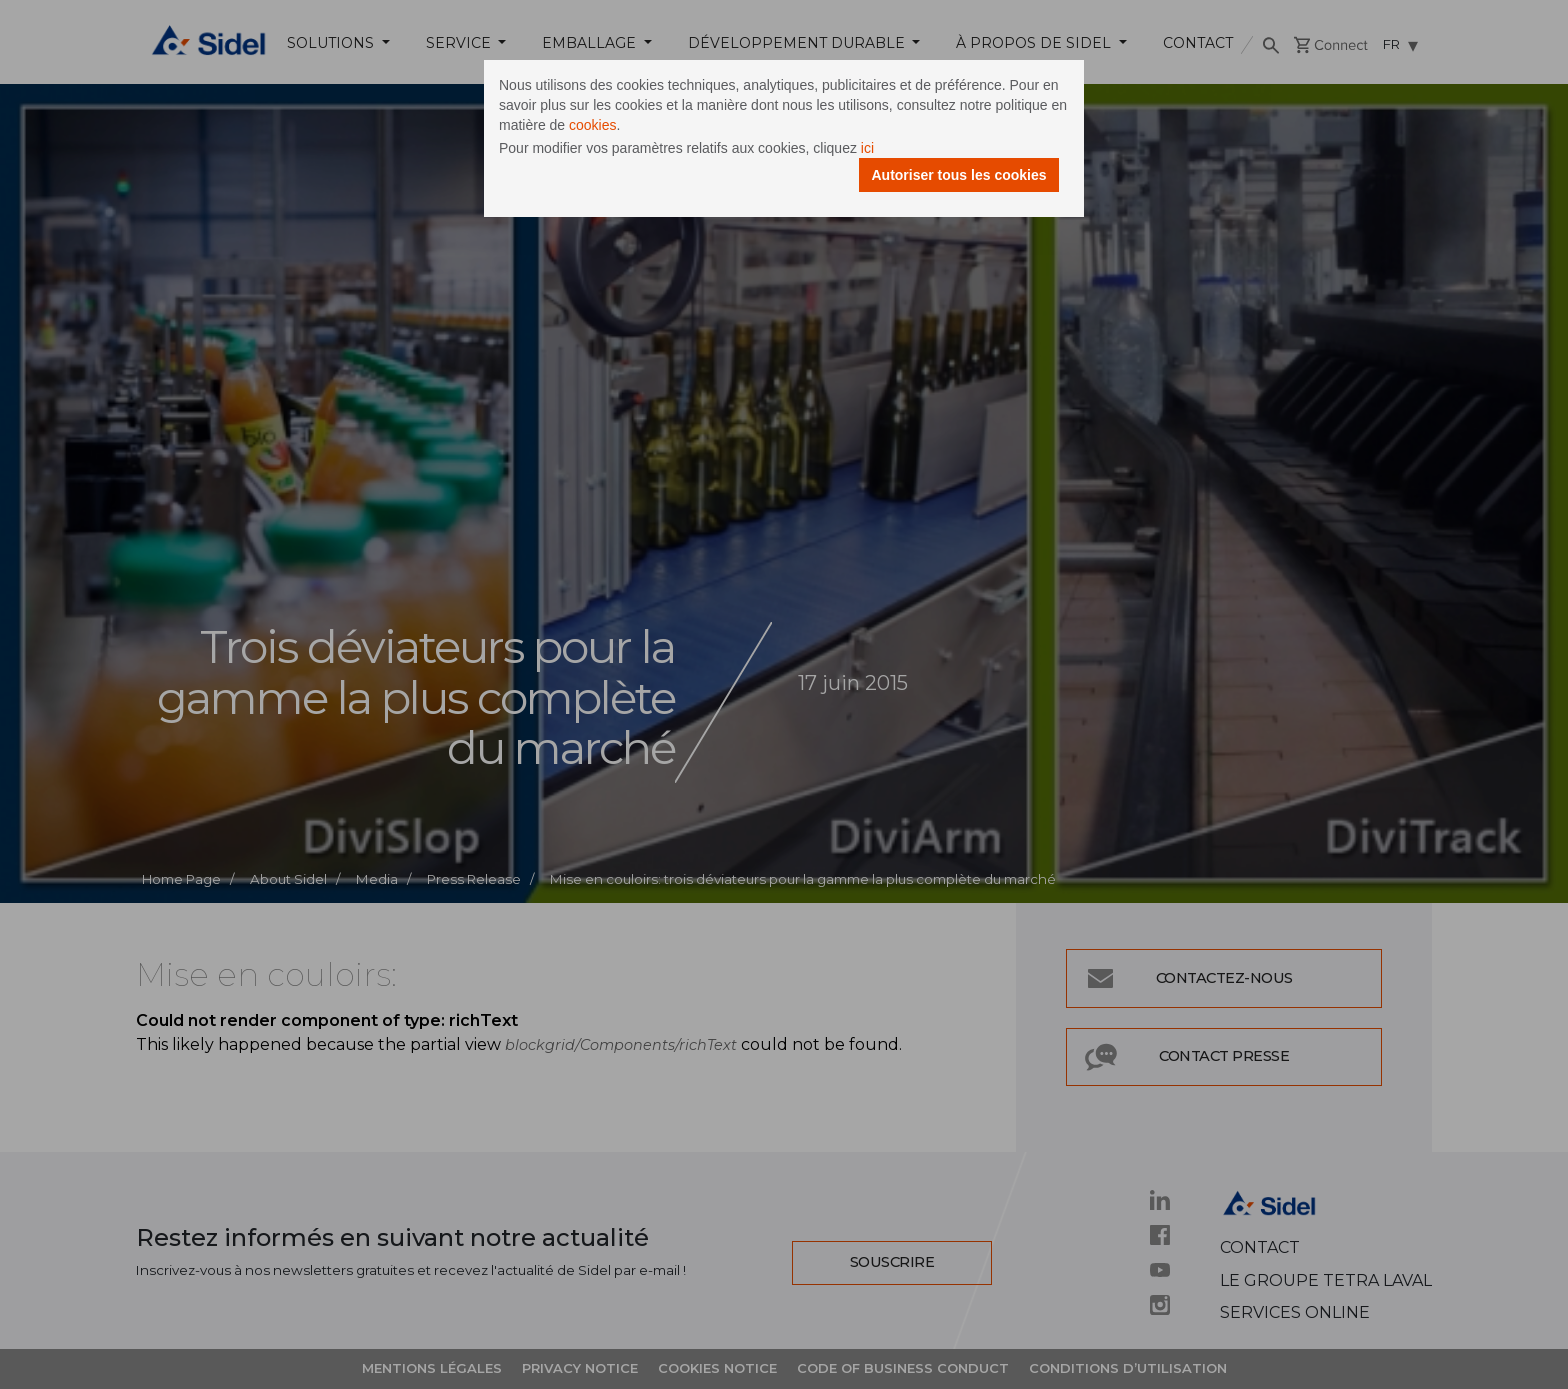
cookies (592, 125)
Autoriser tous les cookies (958, 175)
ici (867, 148)
